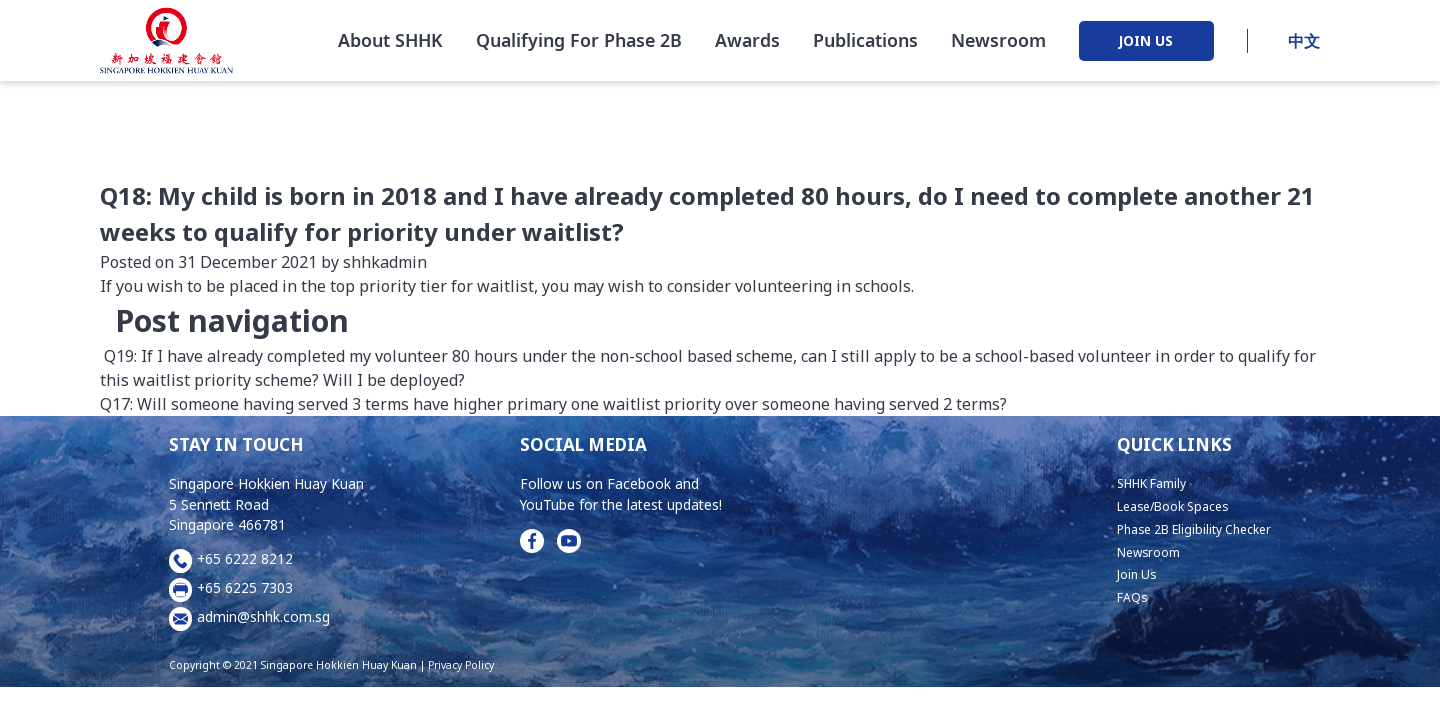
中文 (1304, 45)
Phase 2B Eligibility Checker (1183, 528)
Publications (865, 44)
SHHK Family (1136, 482)
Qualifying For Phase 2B (579, 44)
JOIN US (1146, 45)
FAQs (1112, 596)
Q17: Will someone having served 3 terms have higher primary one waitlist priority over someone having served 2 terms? (555, 404)
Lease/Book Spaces (1159, 505)
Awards (747, 44)
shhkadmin (383, 262)
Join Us (1117, 573)
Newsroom (998, 44)
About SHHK (390, 44)
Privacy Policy (461, 665)
